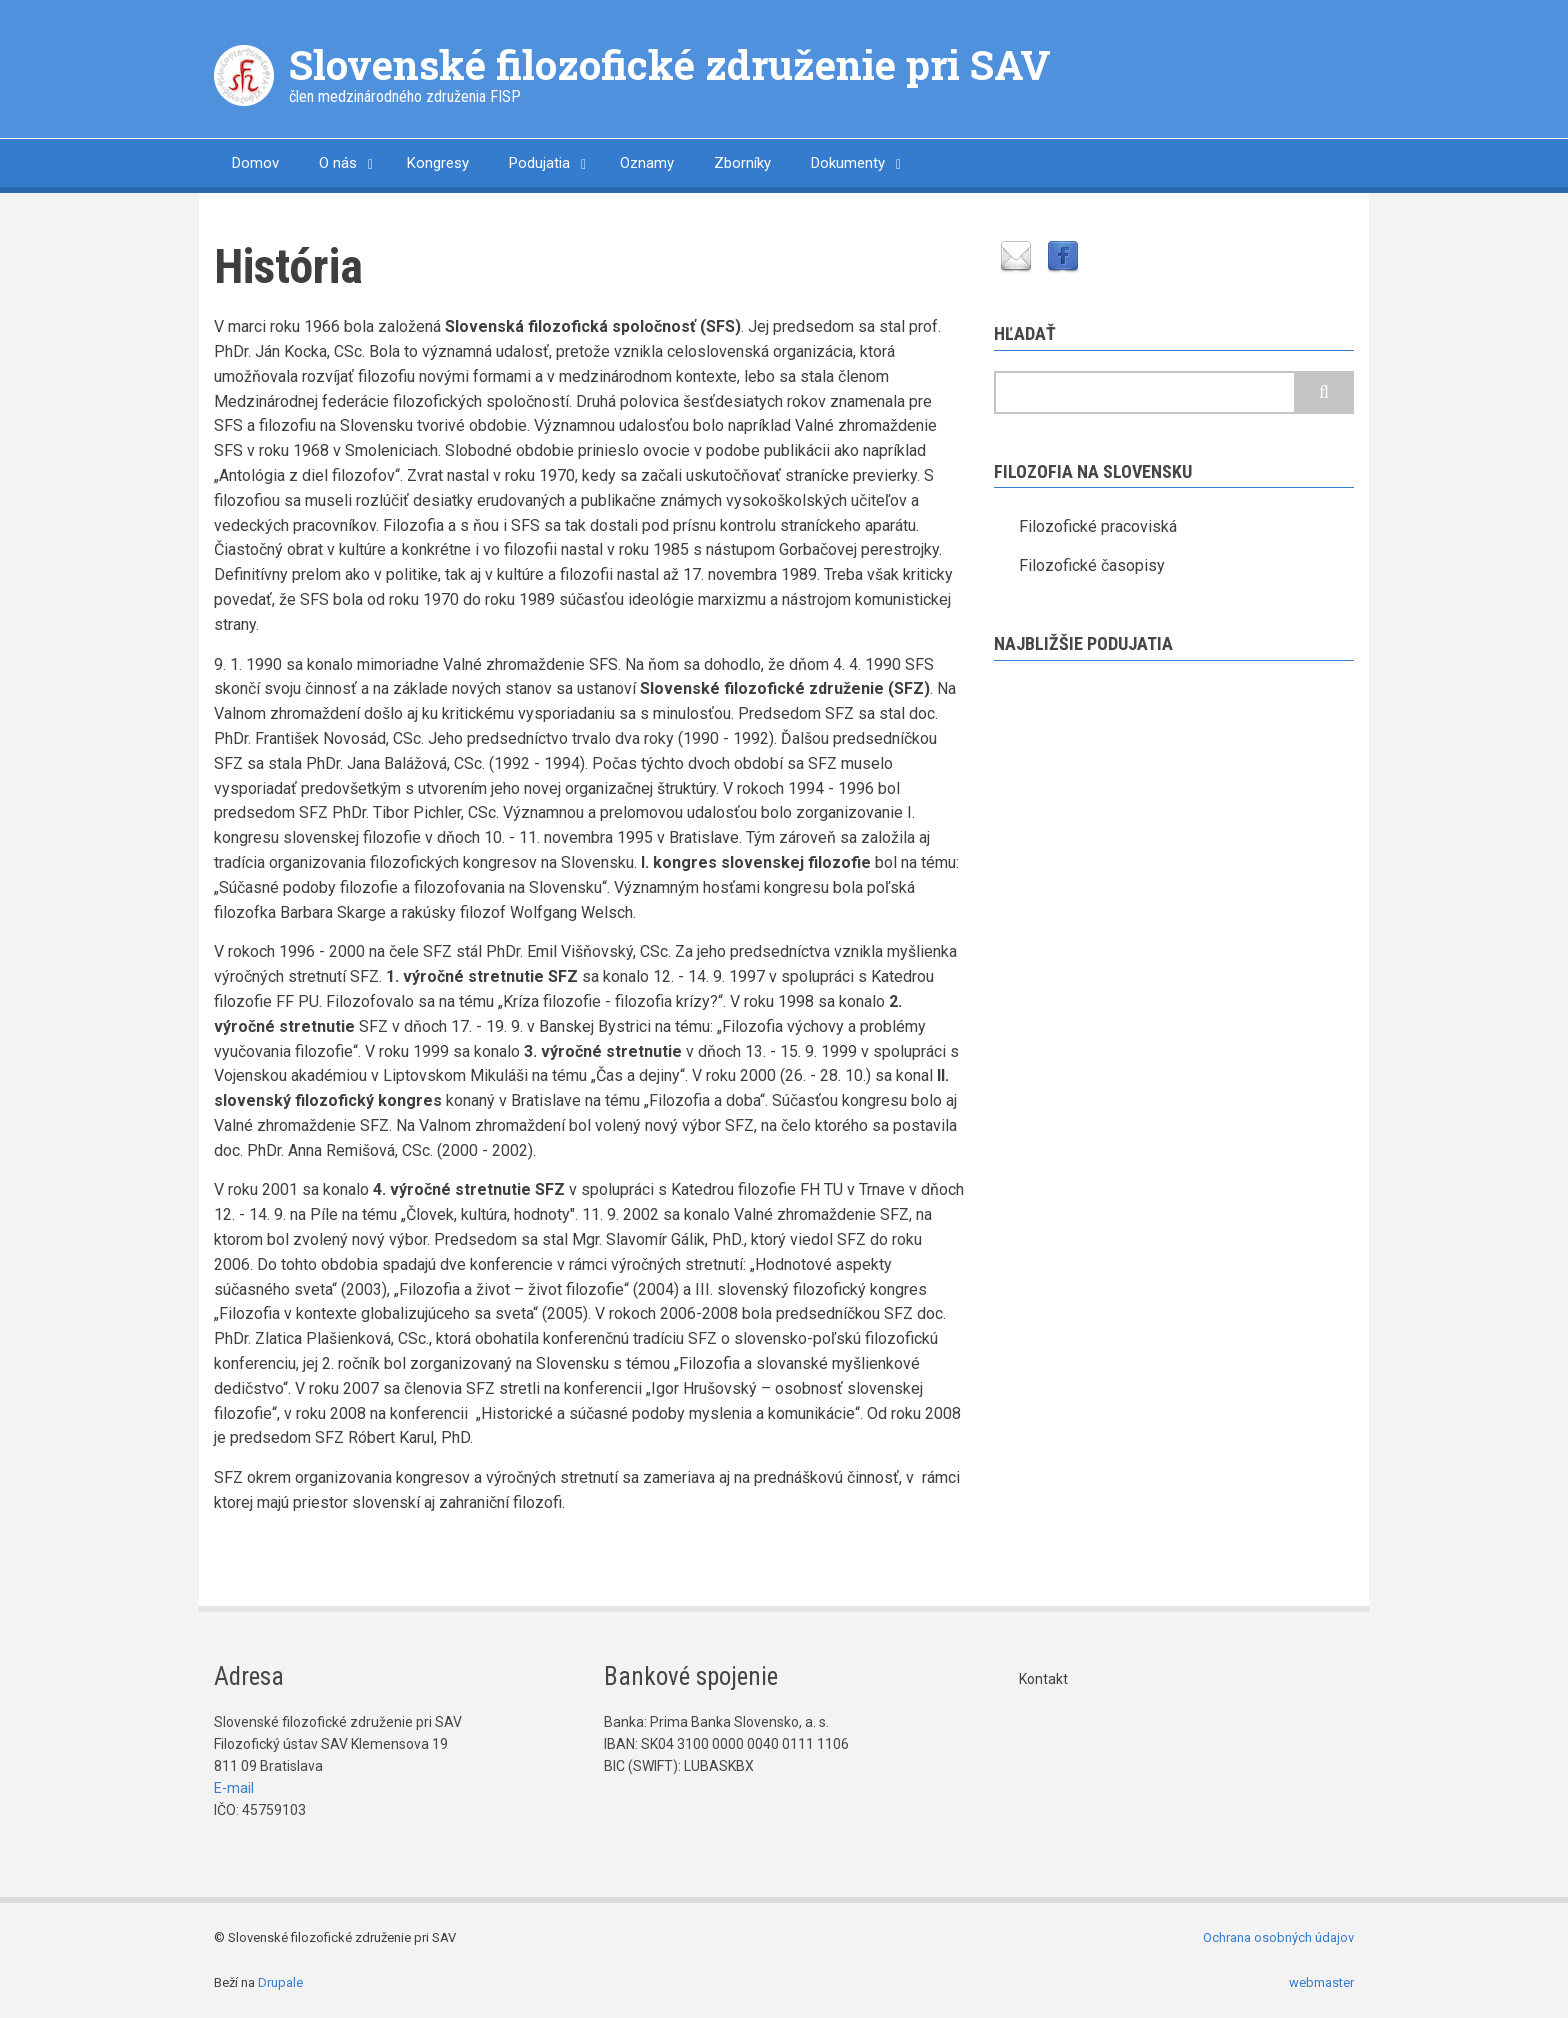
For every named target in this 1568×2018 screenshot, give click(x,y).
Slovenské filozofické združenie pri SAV (670, 64)
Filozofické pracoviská (1098, 526)
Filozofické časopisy (1092, 565)
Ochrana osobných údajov (1278, 1937)
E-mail (234, 1788)
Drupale (280, 1982)
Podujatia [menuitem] (539, 163)
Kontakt (1043, 1679)
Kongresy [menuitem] (438, 163)
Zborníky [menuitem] (742, 163)
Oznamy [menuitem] (647, 163)
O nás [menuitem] (338, 163)
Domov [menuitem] (255, 163)
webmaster (1321, 1982)
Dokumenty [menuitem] (848, 163)
